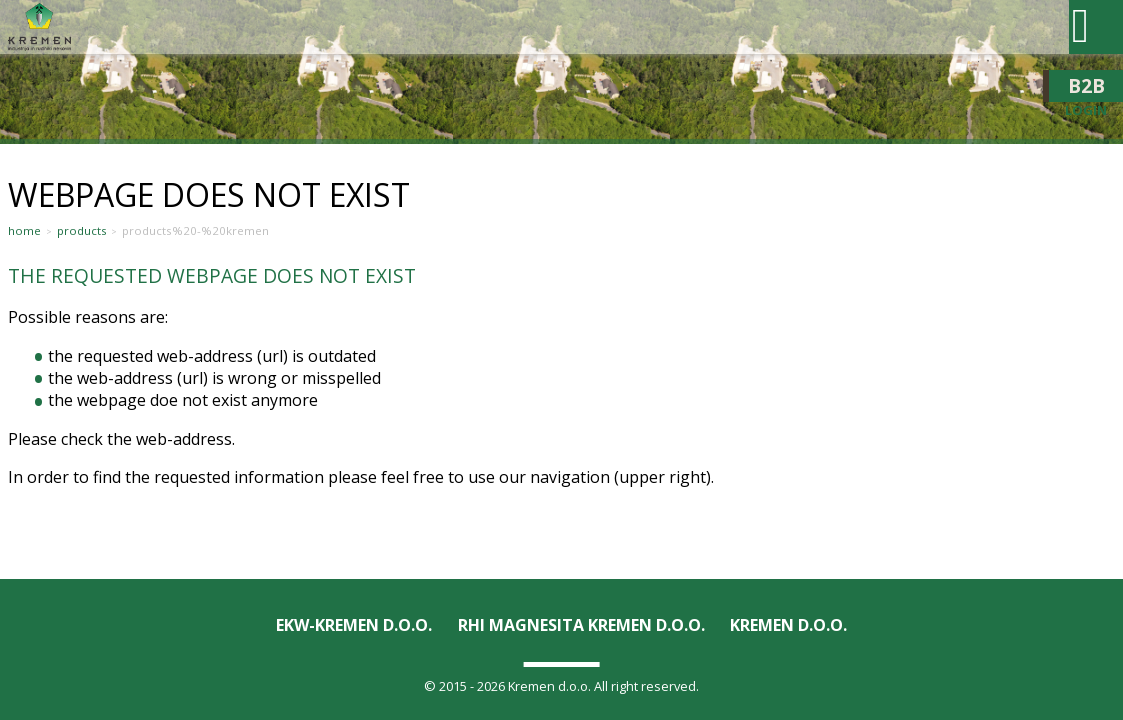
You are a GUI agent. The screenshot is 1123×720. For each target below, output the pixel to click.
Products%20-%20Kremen (195, 231)
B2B (1086, 86)
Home (24, 231)
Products (82, 231)
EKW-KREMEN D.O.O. (354, 625)
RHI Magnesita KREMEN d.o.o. (581, 625)
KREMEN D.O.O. (788, 625)
